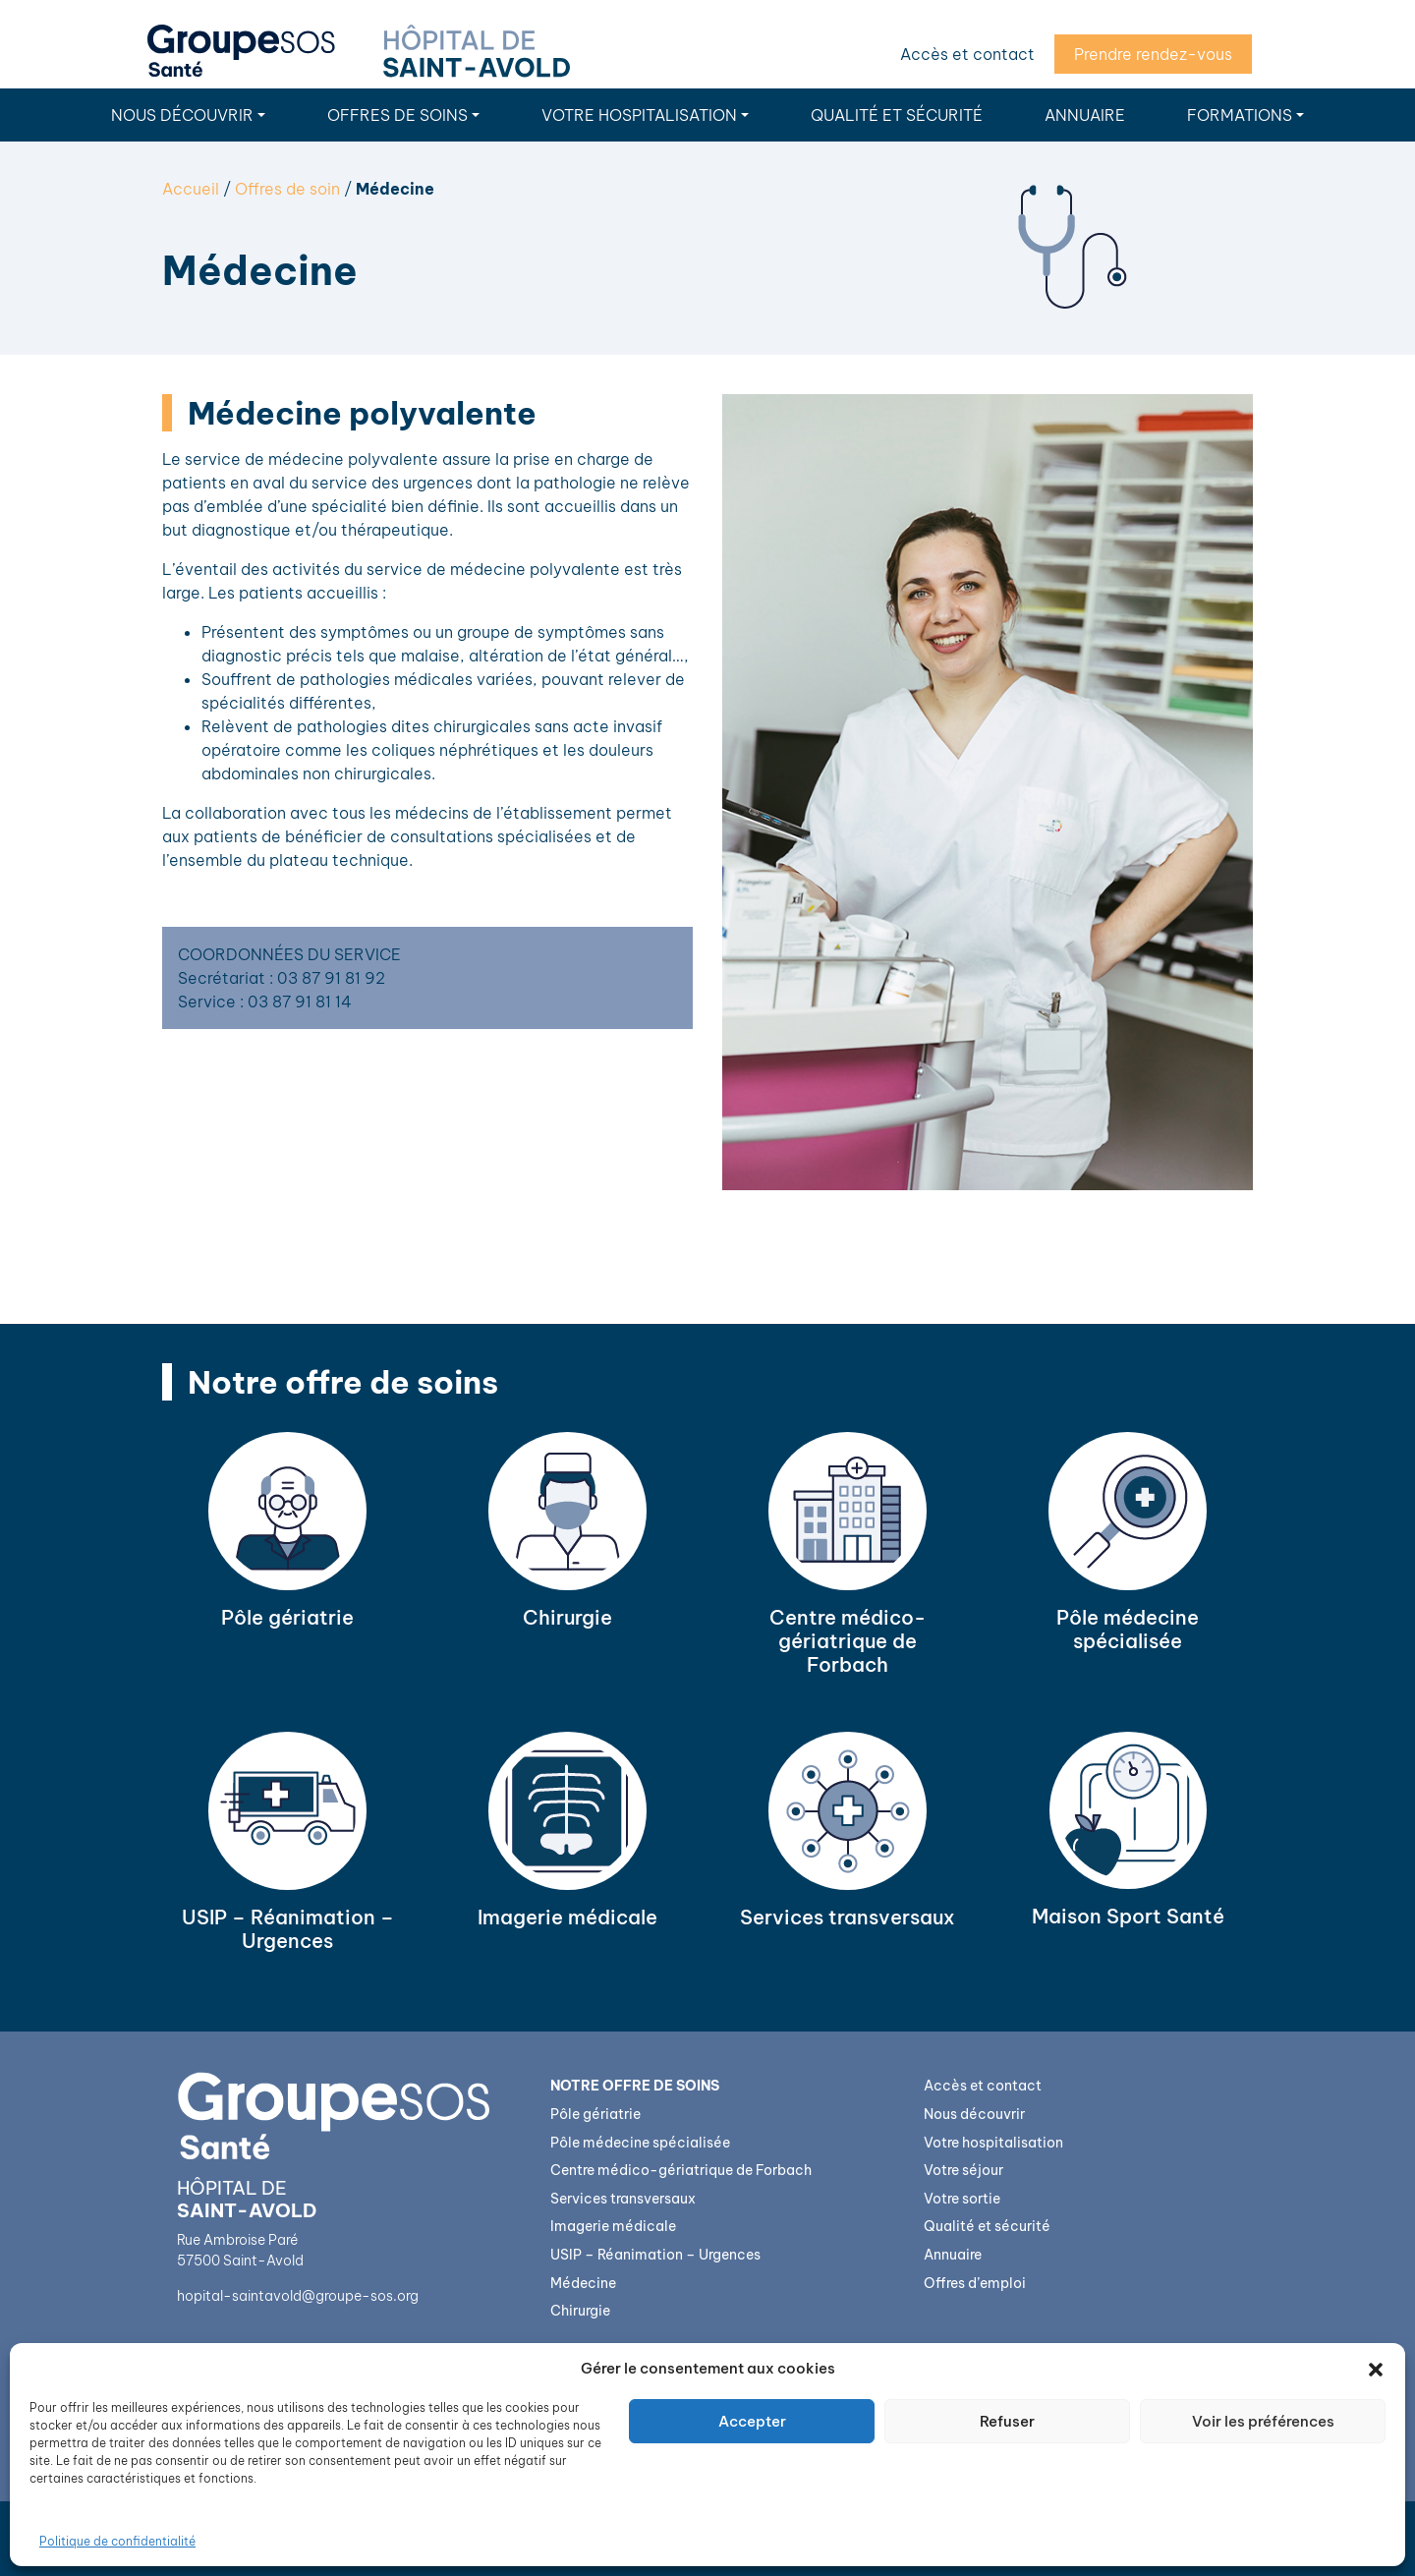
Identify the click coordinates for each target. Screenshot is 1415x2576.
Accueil (190, 189)
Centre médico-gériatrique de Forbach (681, 2170)
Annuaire (1085, 115)
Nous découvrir (182, 115)
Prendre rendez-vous (1153, 54)
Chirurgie (580, 2310)
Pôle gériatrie (595, 2114)
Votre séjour (963, 2170)
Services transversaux (623, 2198)
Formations (1239, 115)
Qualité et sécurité (897, 115)
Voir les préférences (1263, 2421)
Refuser (1007, 2421)
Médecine (583, 2283)
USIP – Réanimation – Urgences (655, 2254)
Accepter (752, 2421)
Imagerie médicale (613, 2226)
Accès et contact (967, 54)
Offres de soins (397, 115)
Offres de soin (287, 189)
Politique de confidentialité (117, 2541)
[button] (1376, 2368)
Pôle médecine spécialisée (640, 2142)
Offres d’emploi (975, 2283)
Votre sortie (962, 2198)
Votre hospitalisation (639, 115)
